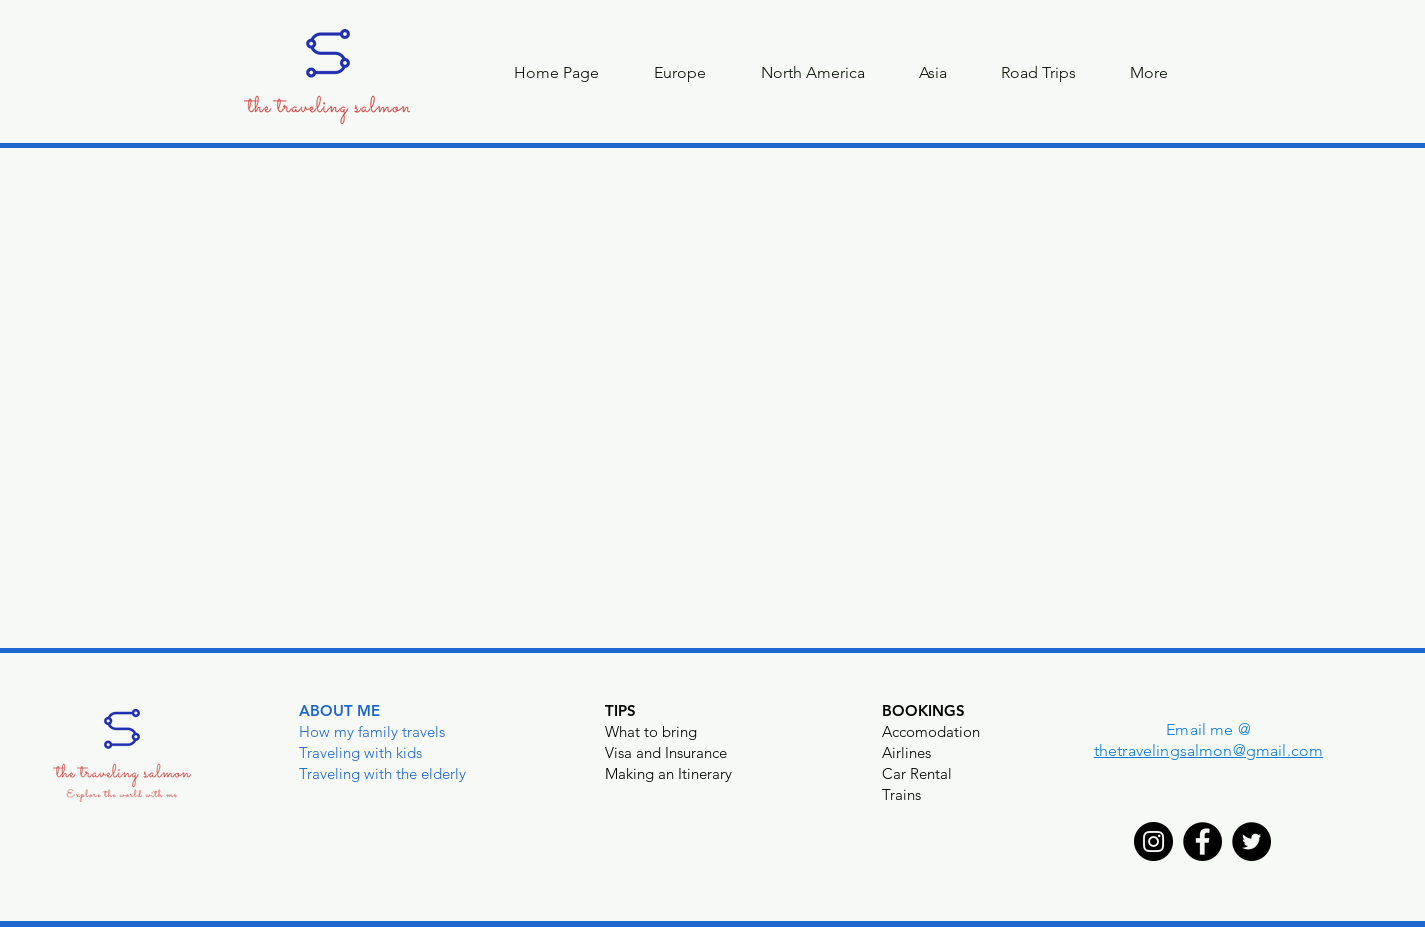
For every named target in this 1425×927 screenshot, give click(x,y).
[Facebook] (1202, 841)
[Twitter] (1251, 841)
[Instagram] (1153, 841)
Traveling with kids (360, 752)
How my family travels (372, 731)
